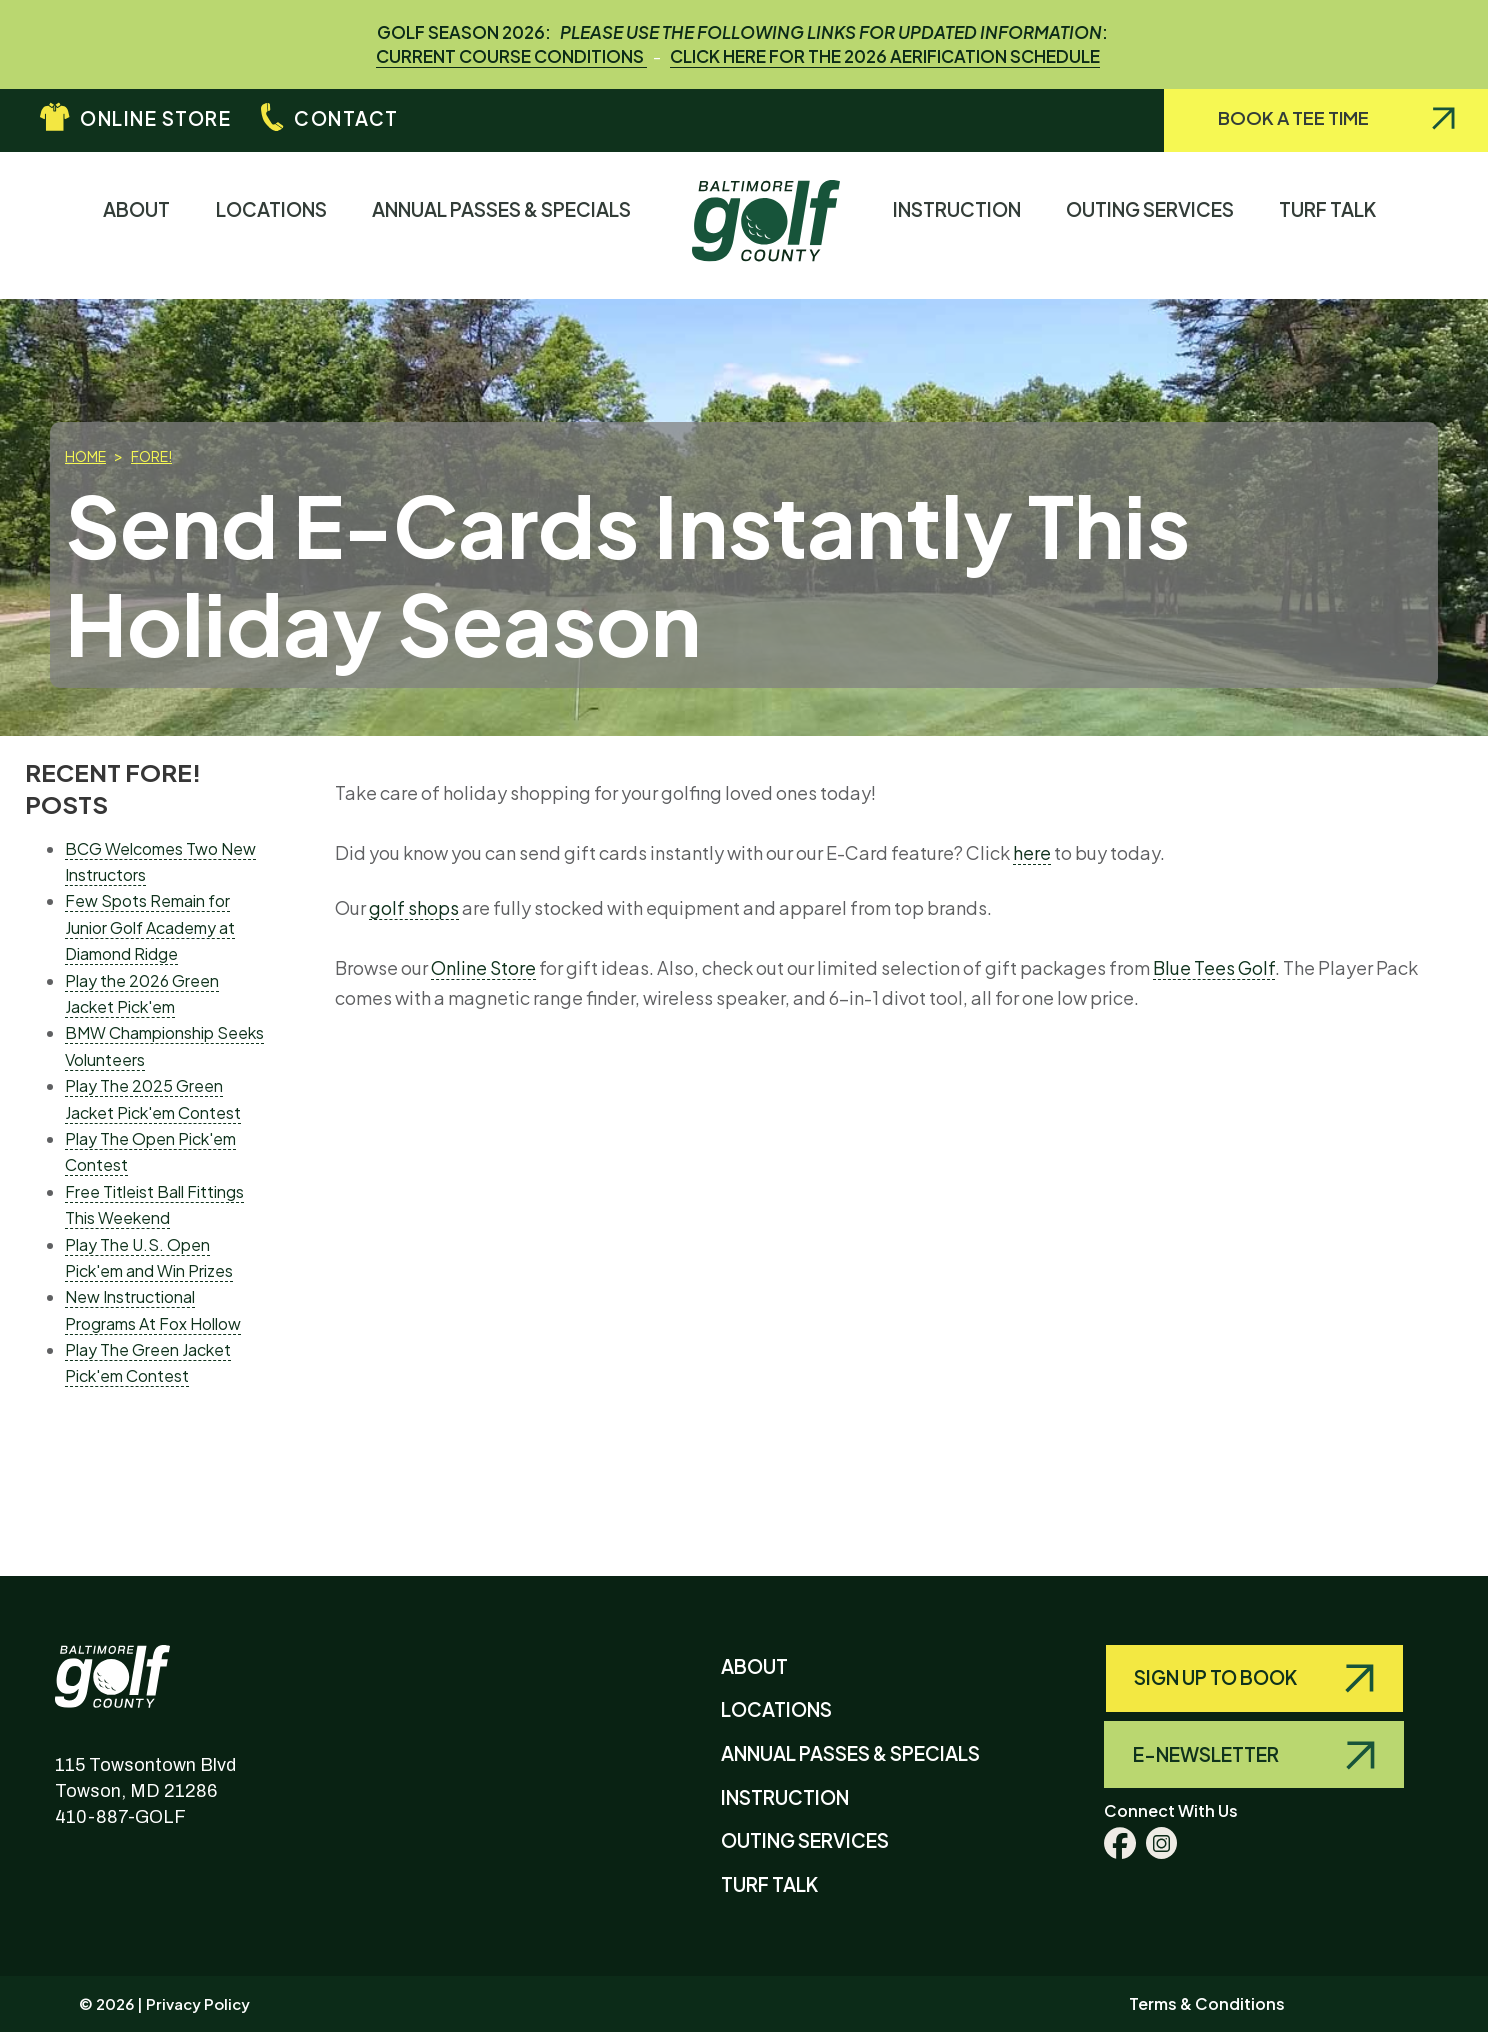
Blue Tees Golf (1214, 967)
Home (85, 456)
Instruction (961, 224)
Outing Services (1154, 224)
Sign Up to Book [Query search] (1217, 1677)
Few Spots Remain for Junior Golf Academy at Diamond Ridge (150, 927)
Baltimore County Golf (132, 1661)
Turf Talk (1332, 224)
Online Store (155, 118)
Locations (276, 224)
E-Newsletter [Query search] (1207, 1754)
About (141, 224)
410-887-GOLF (120, 1817)
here (1032, 852)
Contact (346, 118)
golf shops (414, 907)
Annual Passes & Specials (506, 224)
